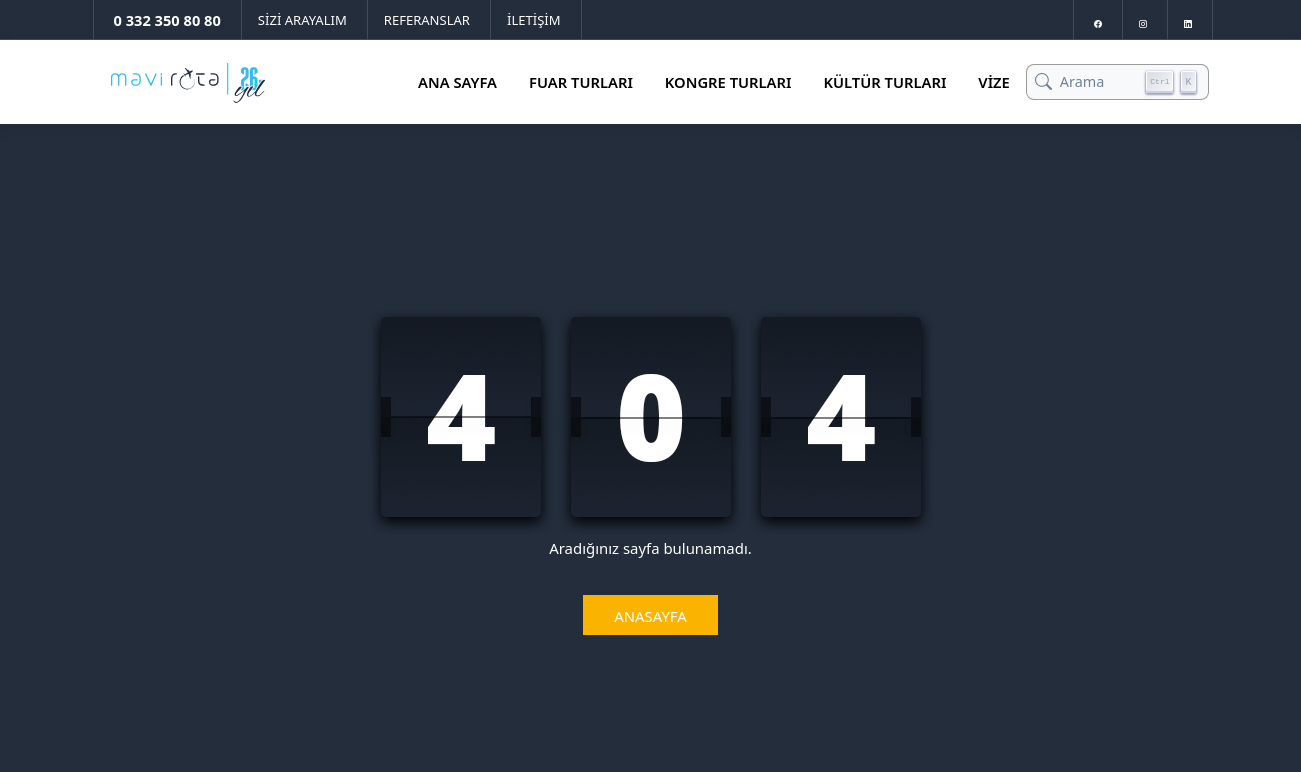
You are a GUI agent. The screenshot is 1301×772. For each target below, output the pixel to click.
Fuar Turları (581, 82)
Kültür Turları (884, 82)
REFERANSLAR (427, 20)
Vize (994, 82)
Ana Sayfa (457, 82)
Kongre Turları (728, 82)
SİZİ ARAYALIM (302, 20)
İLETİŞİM (534, 20)
